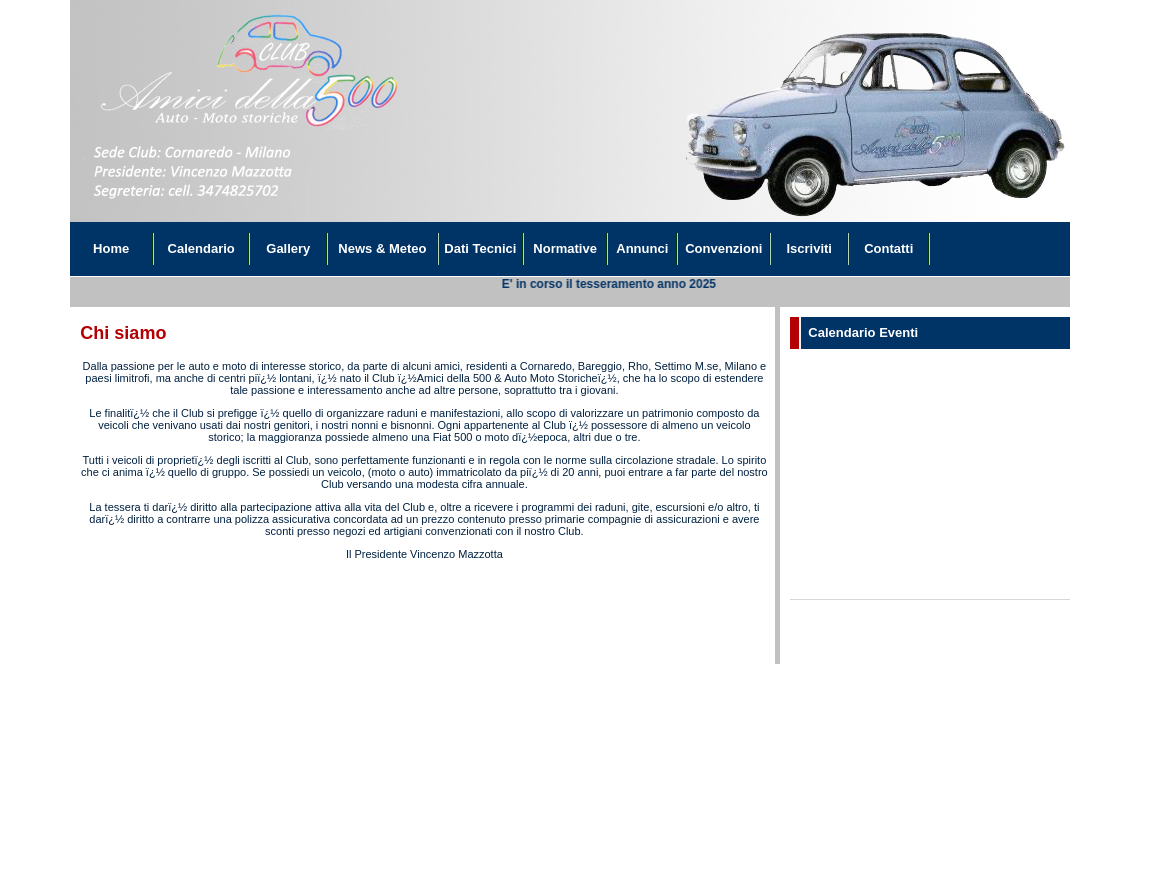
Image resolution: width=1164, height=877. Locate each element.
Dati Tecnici (480, 248)
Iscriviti (809, 248)
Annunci (642, 248)
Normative (565, 248)
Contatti (888, 248)
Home (111, 248)
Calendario (201, 248)
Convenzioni (723, 248)
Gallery (288, 248)
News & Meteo (382, 248)
